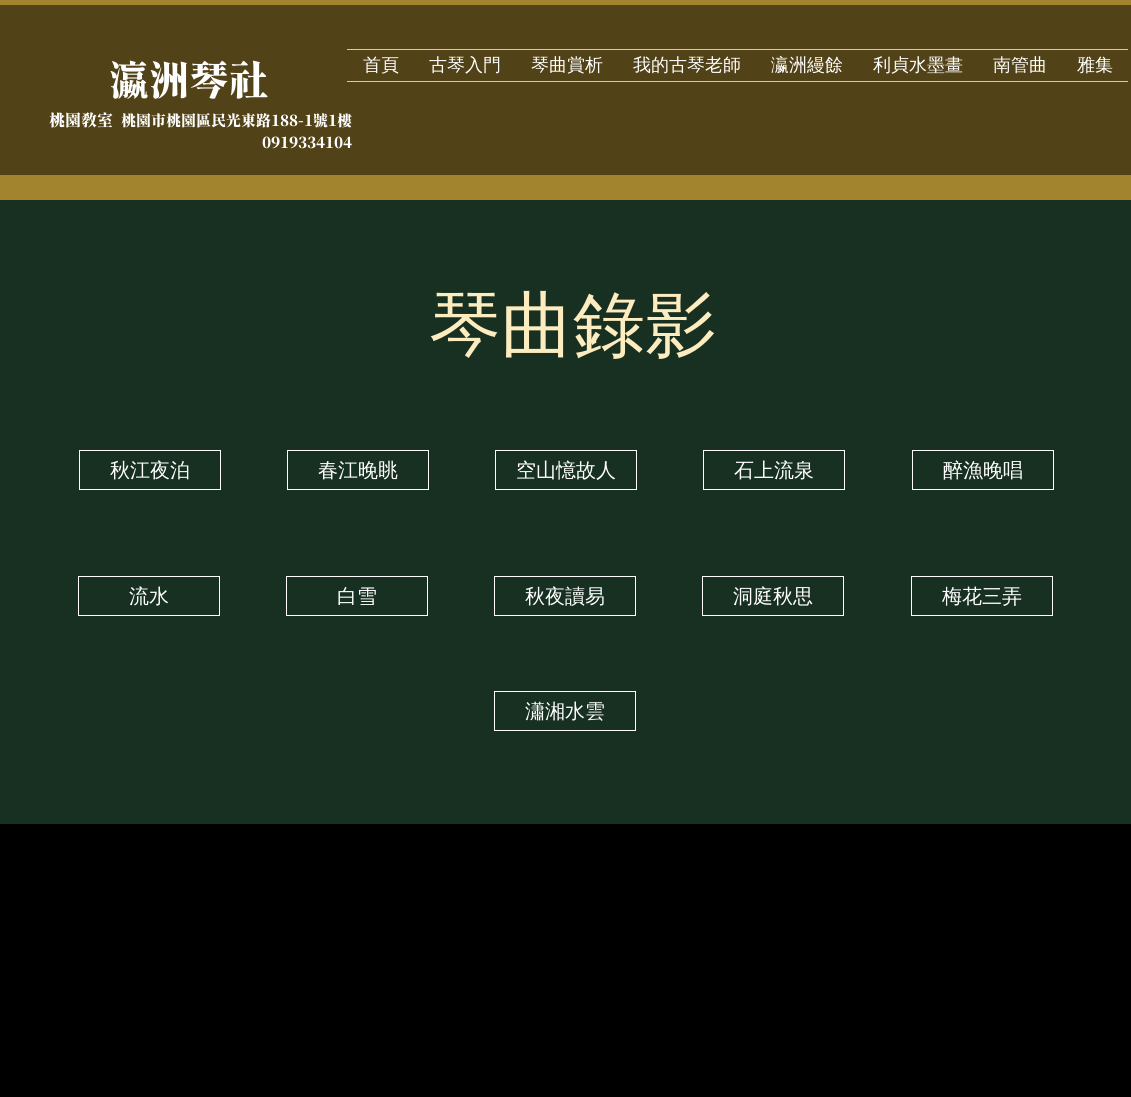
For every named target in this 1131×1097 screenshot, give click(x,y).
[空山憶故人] (566, 470)
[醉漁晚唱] (983, 470)
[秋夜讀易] (565, 596)
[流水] (149, 596)
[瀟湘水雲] (565, 711)
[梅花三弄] (982, 596)
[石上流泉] (774, 470)
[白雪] (357, 596)
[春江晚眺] (358, 470)
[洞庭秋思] (773, 596)
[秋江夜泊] (150, 470)
